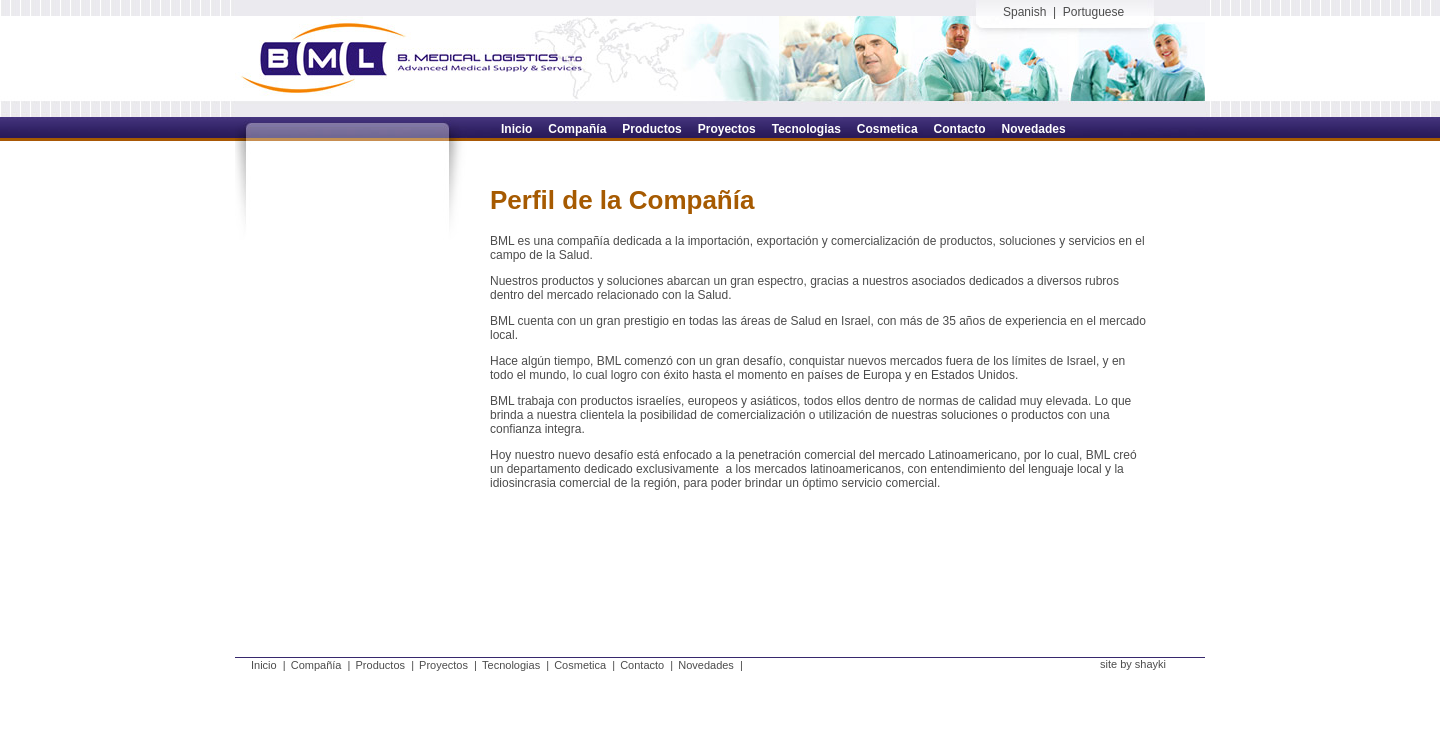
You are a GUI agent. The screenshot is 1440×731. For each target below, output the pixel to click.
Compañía (316, 665)
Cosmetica (580, 665)
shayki (1150, 664)
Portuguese (1093, 12)
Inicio (264, 665)
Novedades (706, 665)
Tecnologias (511, 665)
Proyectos (443, 665)
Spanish (1024, 12)
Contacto (642, 665)
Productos (381, 665)
